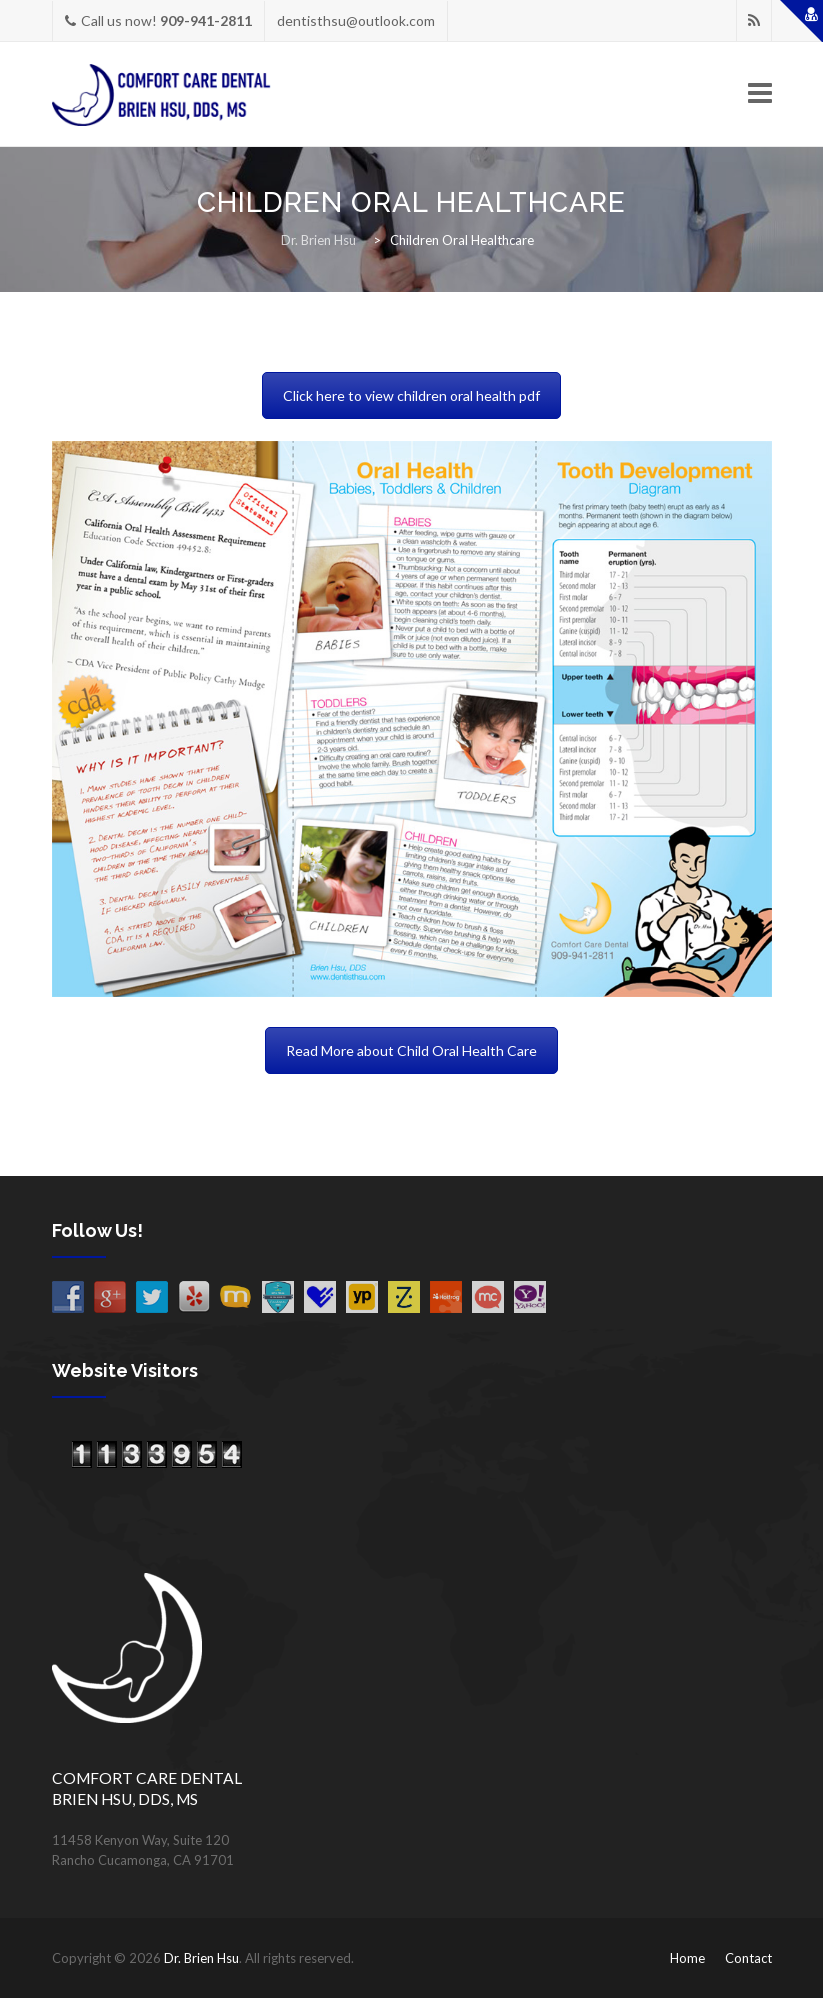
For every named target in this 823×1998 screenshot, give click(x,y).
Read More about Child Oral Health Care (411, 1050)
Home (687, 1958)
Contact (748, 1958)
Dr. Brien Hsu (201, 1958)
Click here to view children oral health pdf (411, 395)
